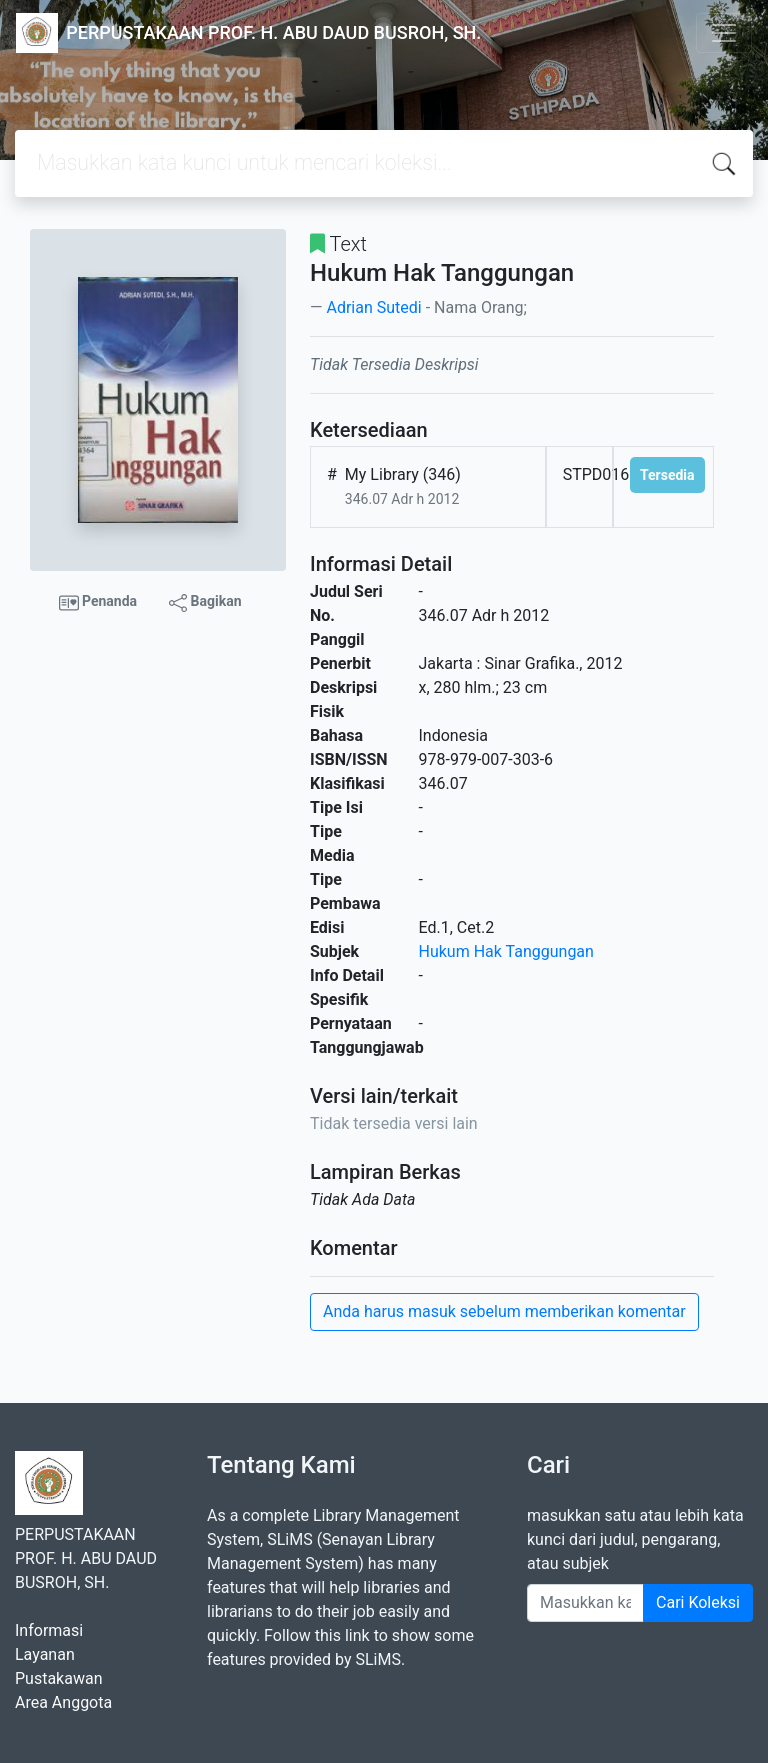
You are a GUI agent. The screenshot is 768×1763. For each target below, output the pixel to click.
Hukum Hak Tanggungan (506, 951)
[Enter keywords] (585, 1603)
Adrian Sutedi (373, 307)
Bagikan (205, 602)
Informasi (49, 1630)
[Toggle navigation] (724, 33)
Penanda (98, 603)
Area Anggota (63, 1702)
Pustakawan (58, 1678)
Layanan (45, 1654)
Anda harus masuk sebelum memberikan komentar (504, 1311)
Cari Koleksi (698, 1602)
